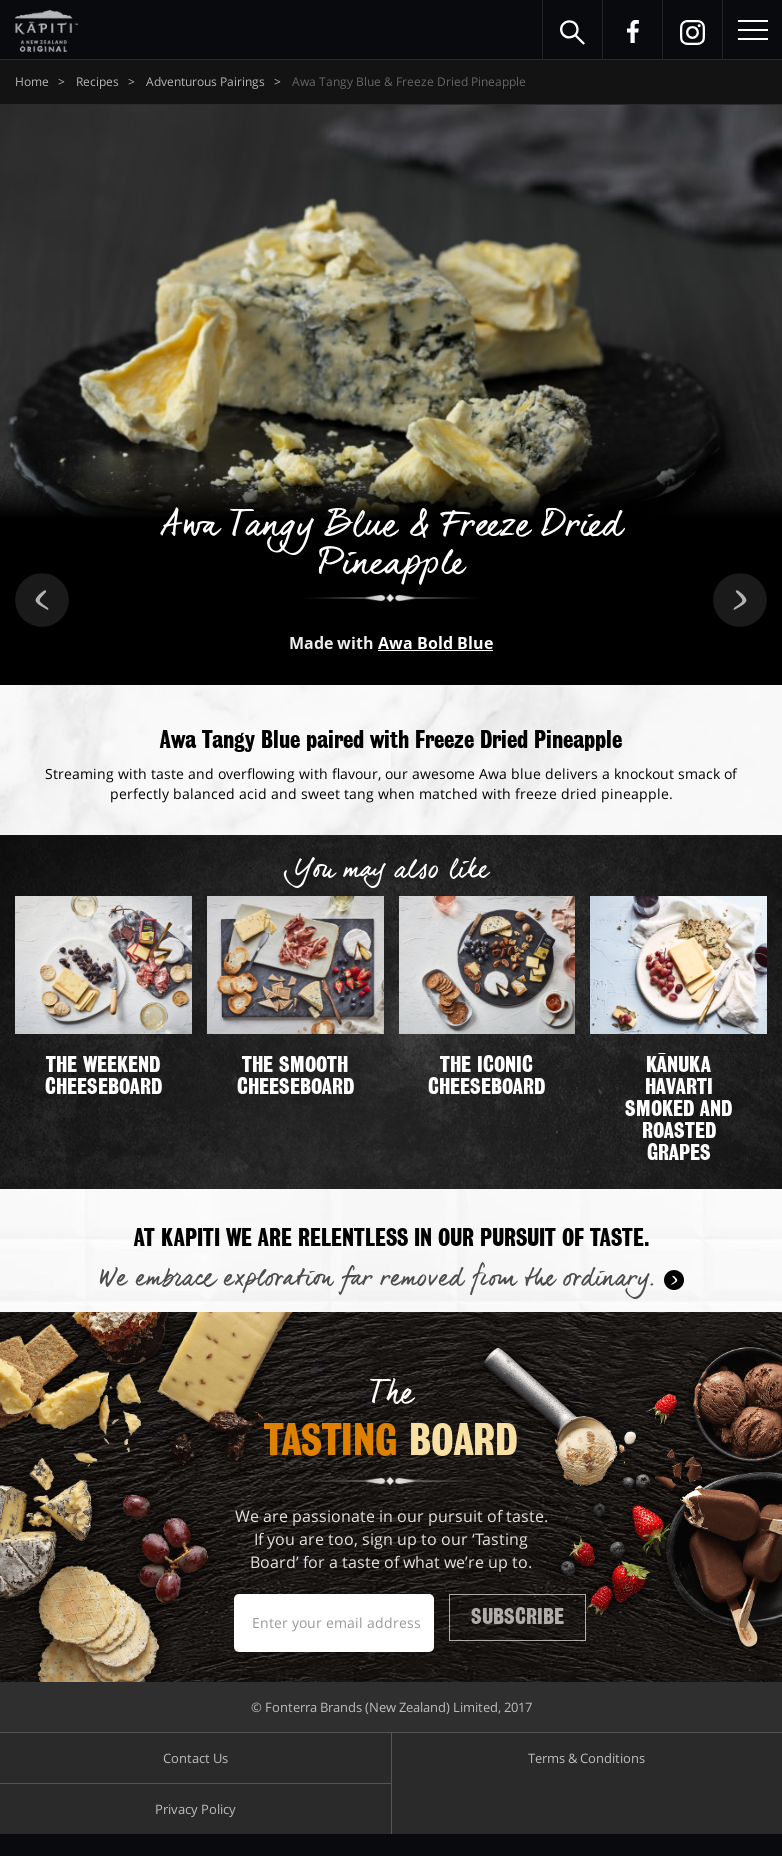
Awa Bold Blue (435, 643)
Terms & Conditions (586, 1780)
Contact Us (195, 1780)
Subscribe (537, 1624)
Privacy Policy (195, 1831)
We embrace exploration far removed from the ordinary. (376, 1280)
